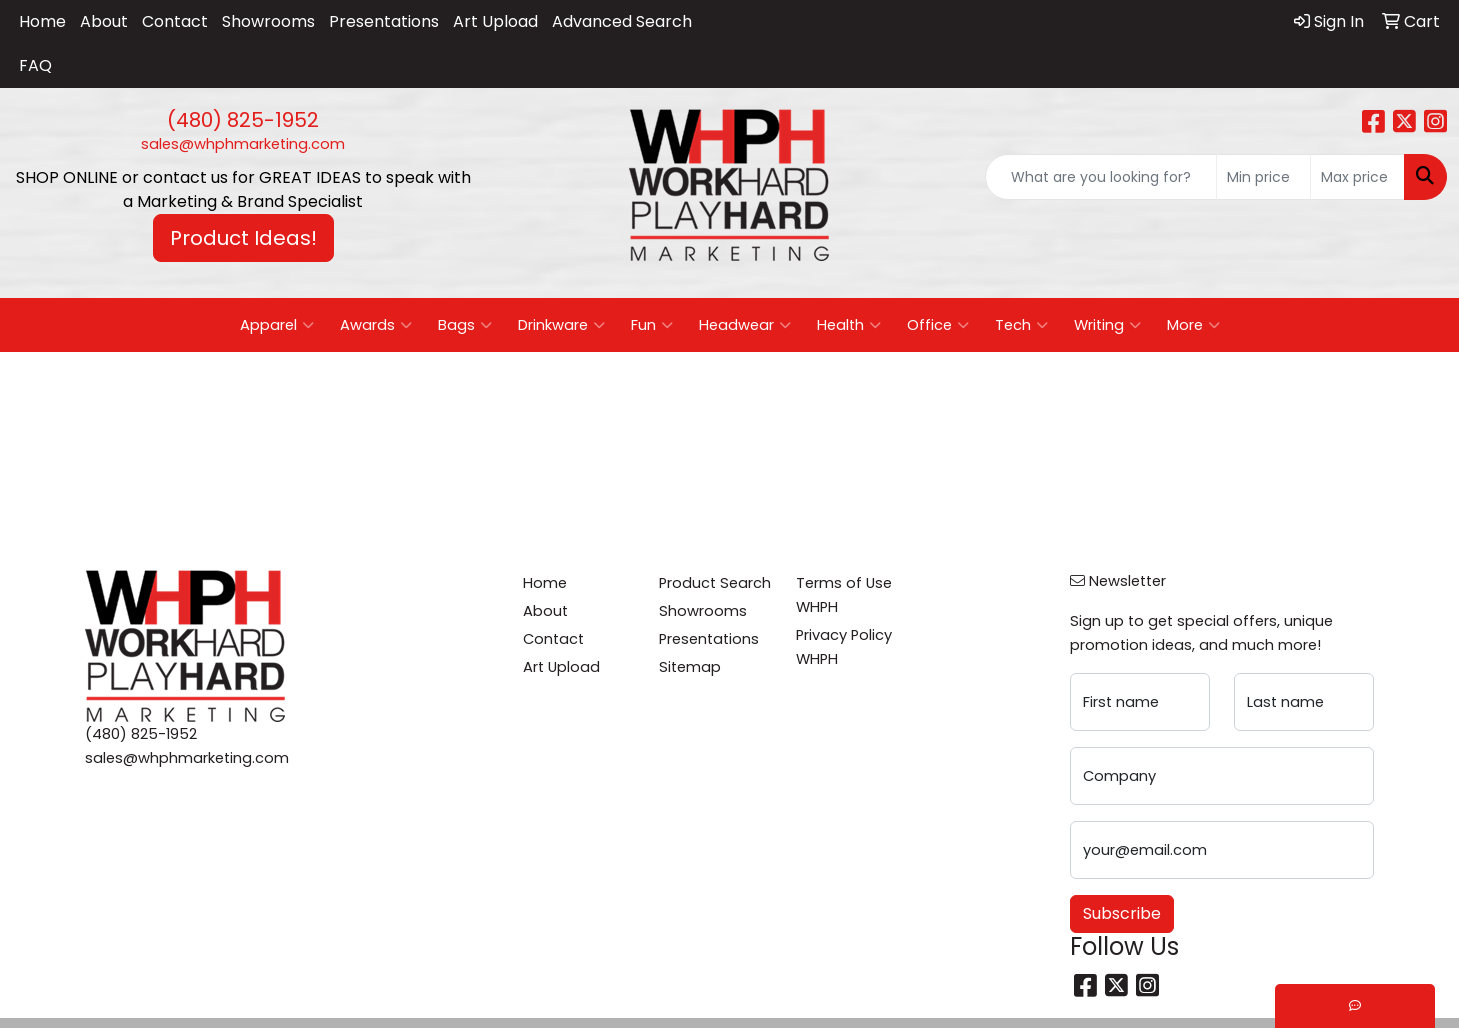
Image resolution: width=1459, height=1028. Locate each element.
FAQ (35, 65)
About (104, 21)
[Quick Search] (1101, 177)
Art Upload (495, 21)
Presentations (384, 21)
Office (938, 325)
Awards (376, 325)
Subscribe (1122, 913)
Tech (1021, 325)
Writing (1107, 325)
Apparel (277, 325)
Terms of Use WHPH (844, 595)
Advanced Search (622, 21)
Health (849, 325)
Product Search (715, 583)
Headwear (745, 325)
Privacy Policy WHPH (844, 647)
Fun (652, 325)
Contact (175, 21)
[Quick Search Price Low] (1263, 177)
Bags (465, 325)
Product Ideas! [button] (243, 238)
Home (42, 21)
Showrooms (268, 21)
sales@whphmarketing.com (243, 144)
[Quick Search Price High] (1357, 177)
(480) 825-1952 (243, 120)
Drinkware (561, 325)
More (1193, 325)
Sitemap (690, 667)
